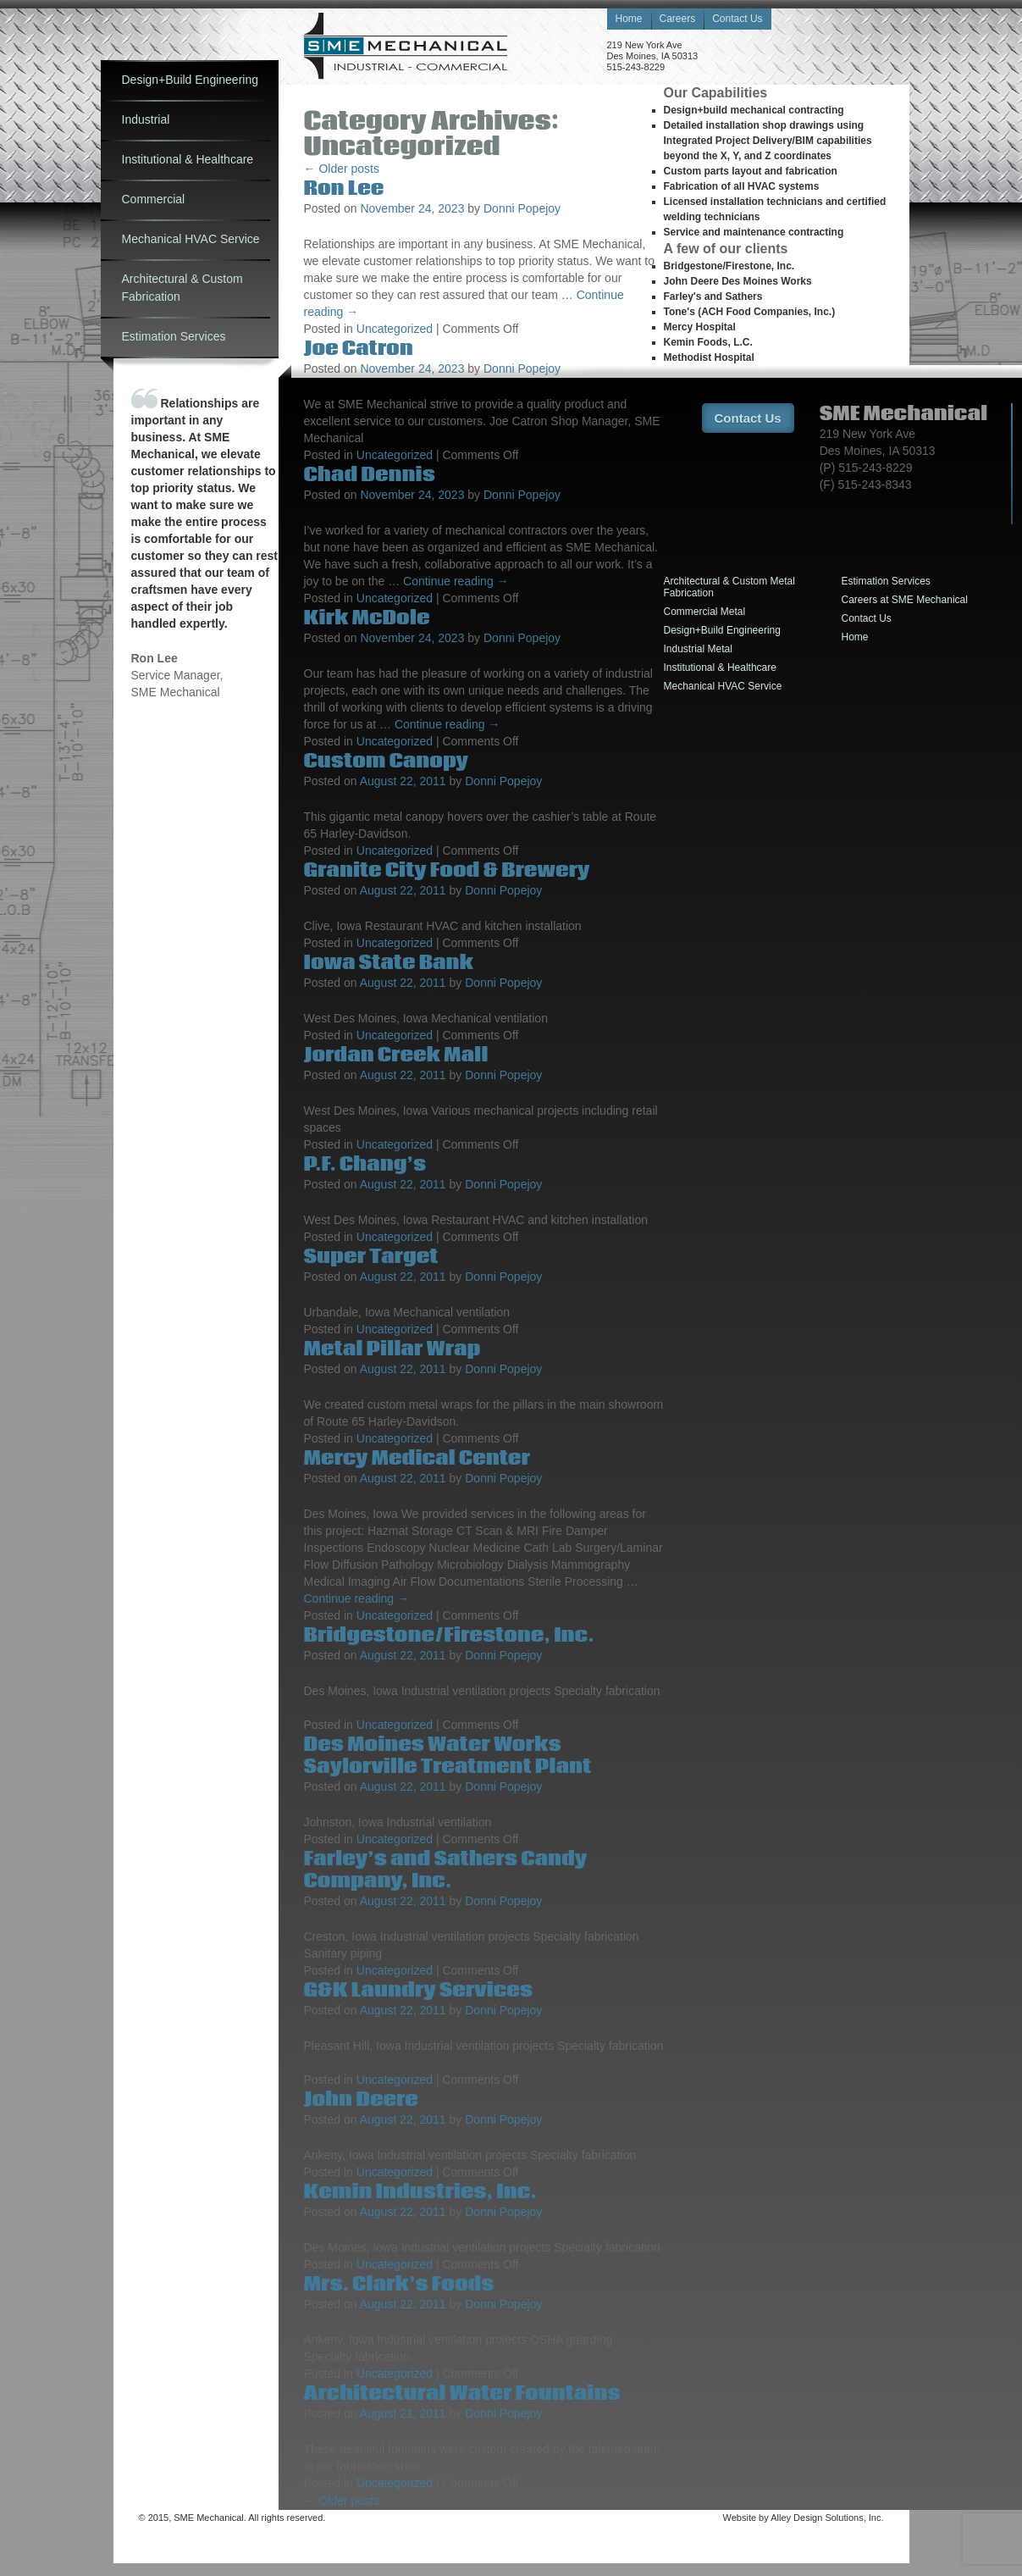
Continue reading (456, 581)
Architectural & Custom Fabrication (182, 287)
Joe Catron (358, 348)
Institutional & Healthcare (188, 159)
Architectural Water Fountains (462, 2393)
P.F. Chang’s (365, 1164)
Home (629, 19)
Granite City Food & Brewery (447, 870)
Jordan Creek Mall (396, 1055)
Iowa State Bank (388, 963)
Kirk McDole (367, 618)
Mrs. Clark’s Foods (399, 2284)
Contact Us (737, 19)
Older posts (341, 168)
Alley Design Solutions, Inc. (827, 2517)
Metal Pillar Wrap (392, 1349)
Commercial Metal (705, 612)
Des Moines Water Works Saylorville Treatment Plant (448, 1755)
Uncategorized (394, 328)
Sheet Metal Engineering (405, 46)
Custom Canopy (386, 761)
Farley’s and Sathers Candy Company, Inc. (446, 1870)
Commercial (153, 199)
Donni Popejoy (522, 208)
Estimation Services (174, 336)
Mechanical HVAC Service (191, 239)
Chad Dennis (369, 475)
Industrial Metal (698, 649)
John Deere (361, 2099)
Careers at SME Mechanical (905, 600)
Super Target (371, 1257)
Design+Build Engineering (190, 79)
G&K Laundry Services (418, 1990)
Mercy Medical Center (417, 1458)
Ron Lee (344, 188)
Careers (678, 19)
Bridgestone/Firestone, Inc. (449, 1635)
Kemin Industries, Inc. (420, 2192)
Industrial (146, 119)
